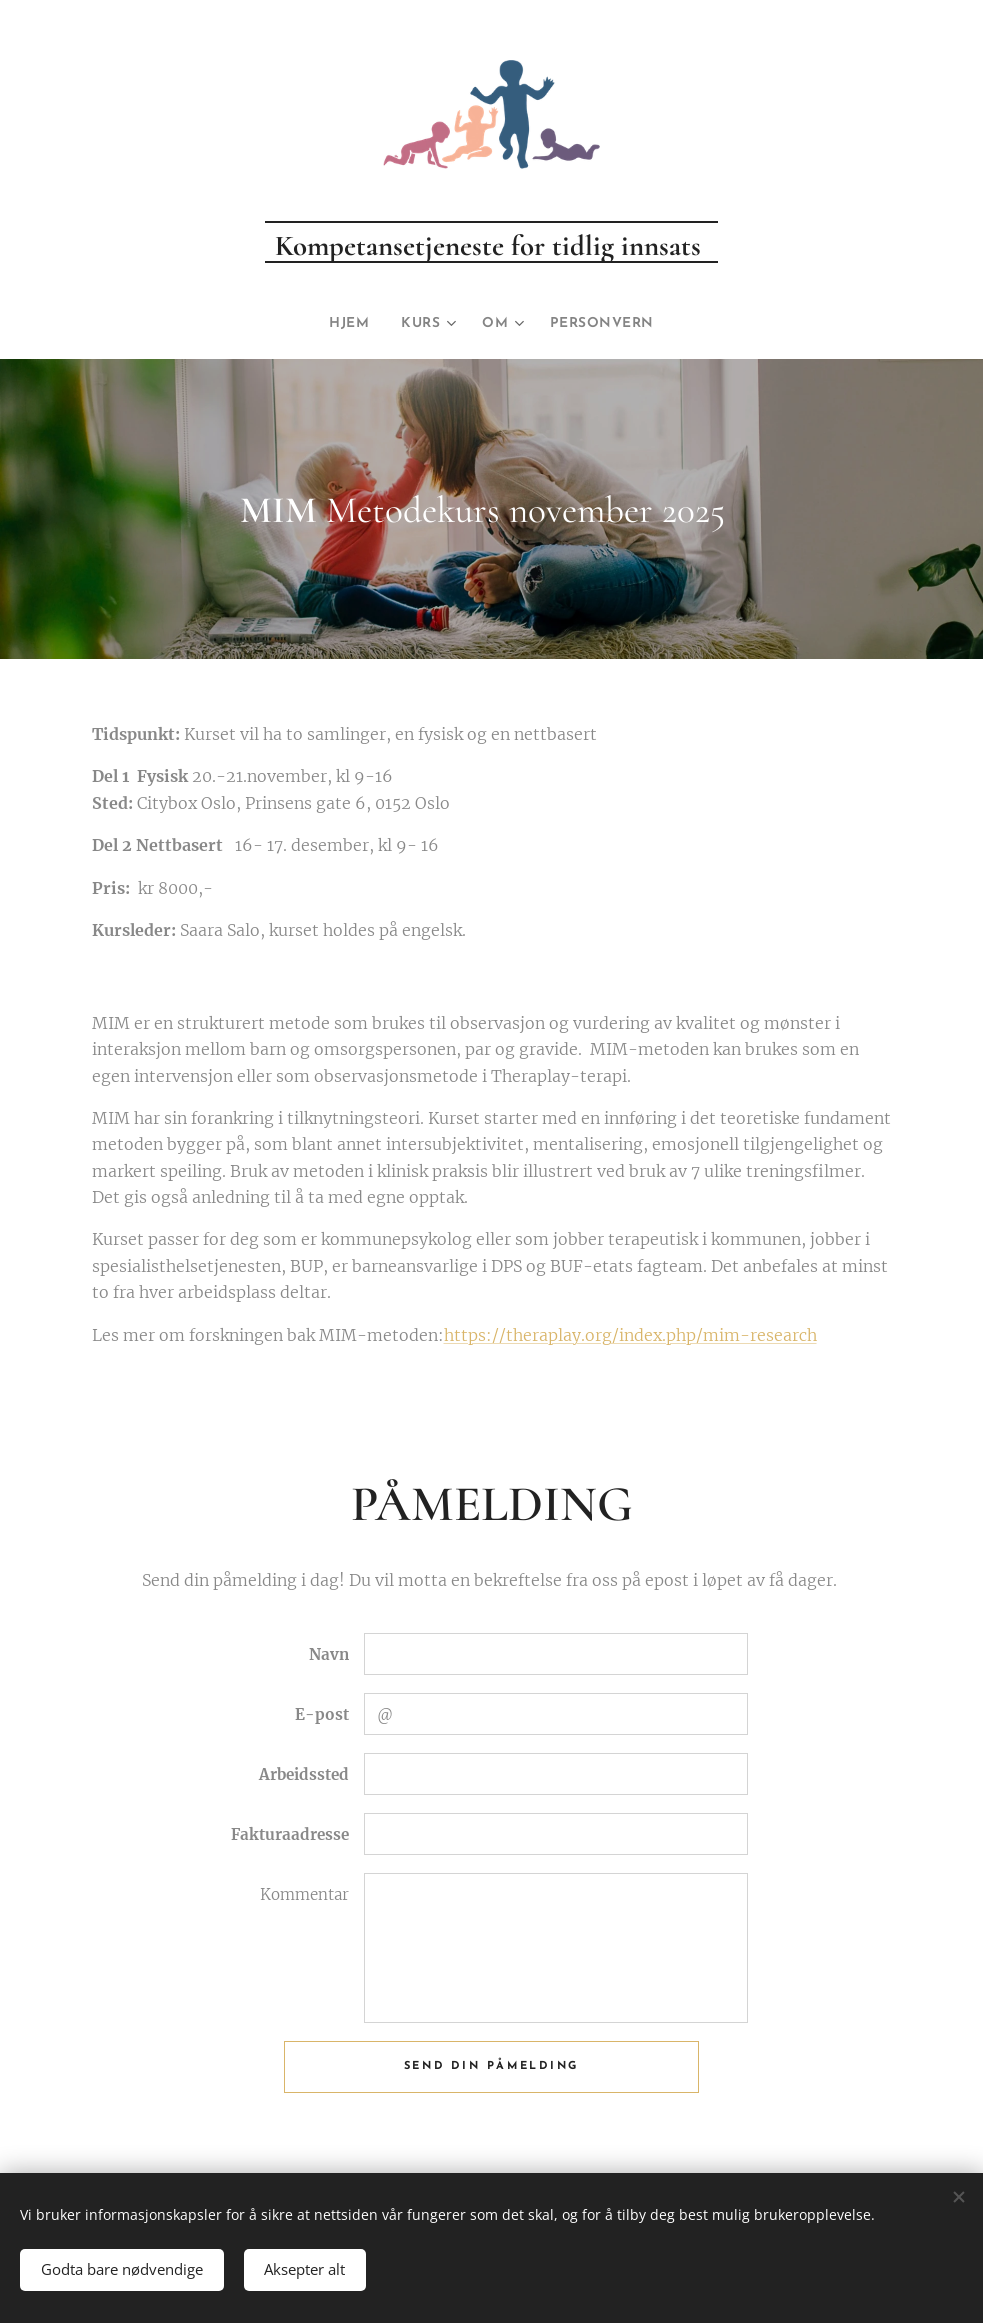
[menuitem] (348, 324)
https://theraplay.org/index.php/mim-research (630, 1335)
